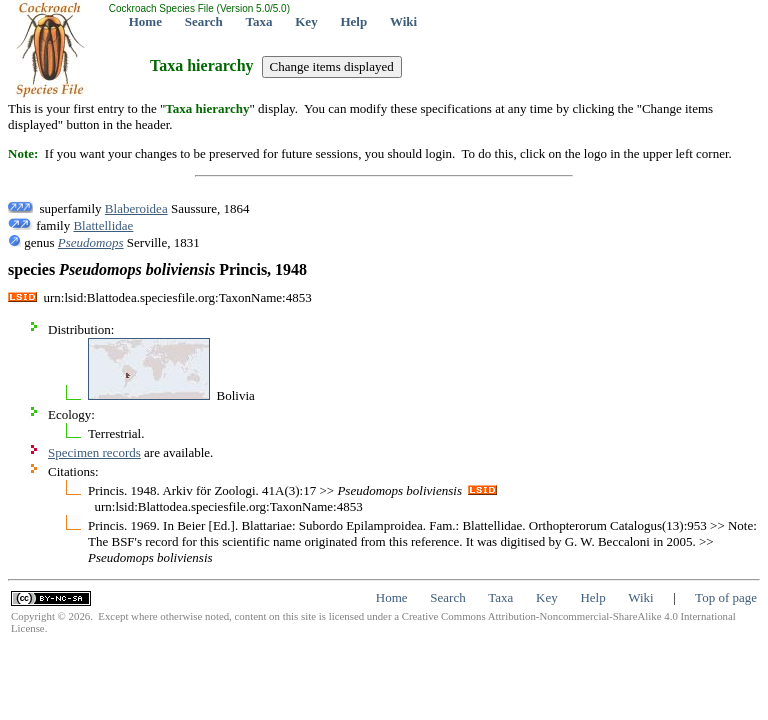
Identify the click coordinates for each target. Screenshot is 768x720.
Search (204, 21)
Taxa (259, 21)
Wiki (403, 21)
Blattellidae (103, 225)
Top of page (726, 597)
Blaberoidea (136, 208)
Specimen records (94, 452)
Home (145, 21)
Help (353, 21)
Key (306, 21)
